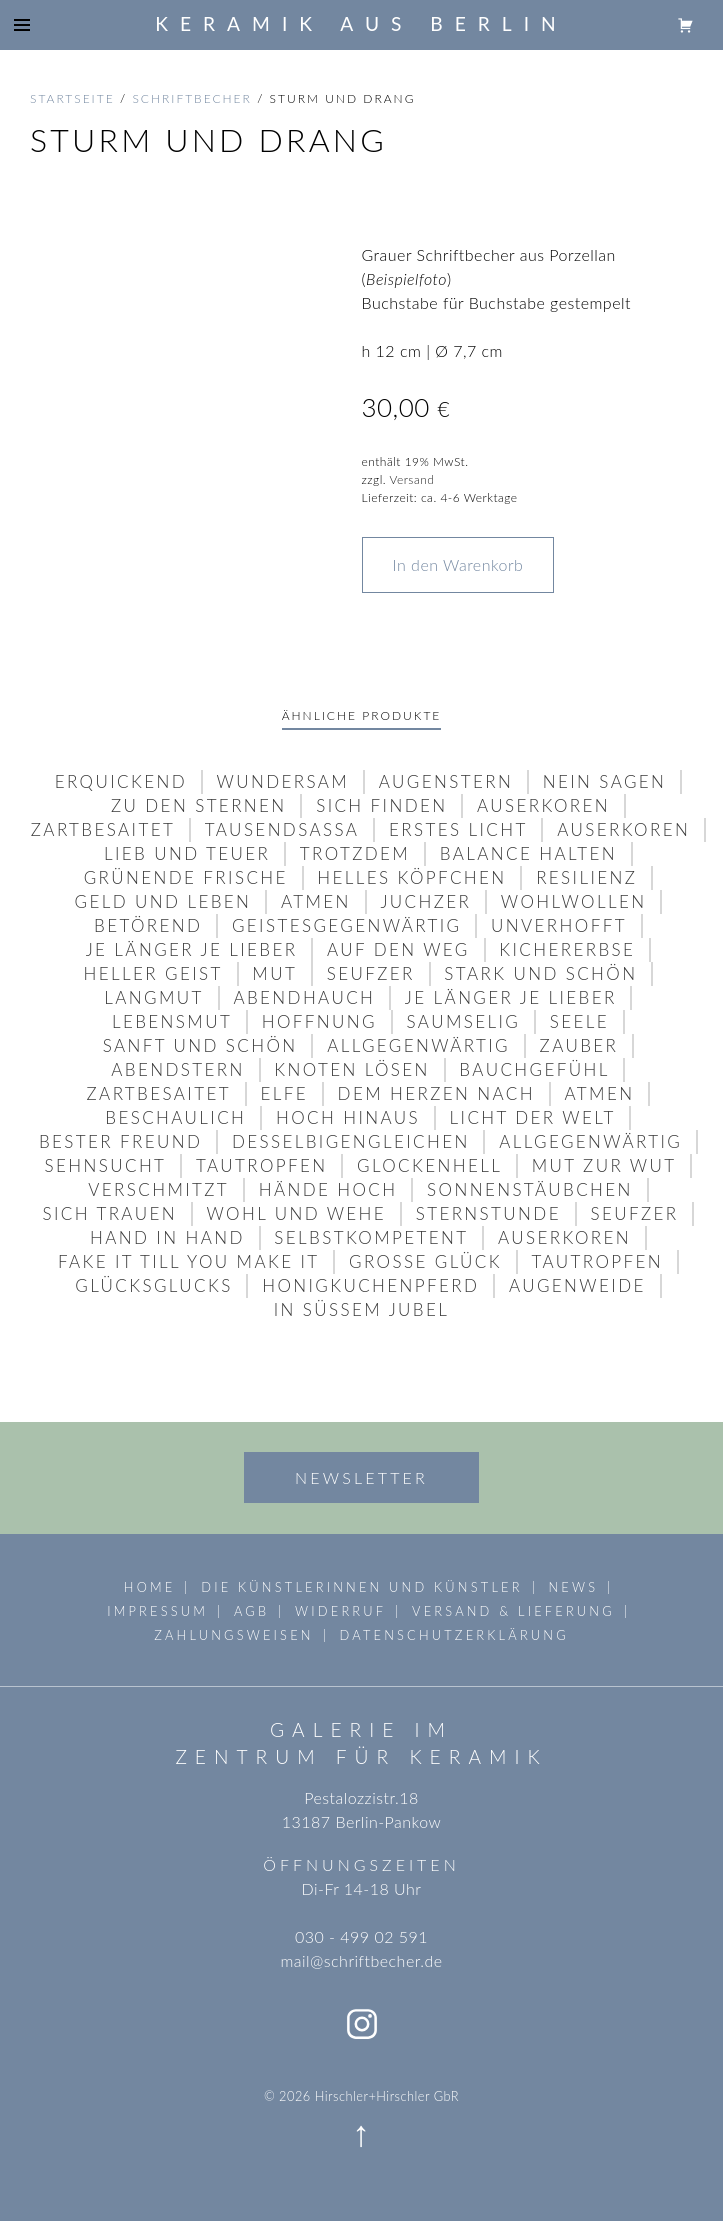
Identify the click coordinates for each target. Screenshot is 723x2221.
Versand (411, 479)
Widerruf (340, 1611)
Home (150, 1587)
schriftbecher (192, 98)
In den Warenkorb (458, 564)
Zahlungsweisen (233, 1635)
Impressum (157, 1611)
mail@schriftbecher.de (361, 1960)
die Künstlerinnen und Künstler (361, 1587)
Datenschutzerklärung (453, 1635)
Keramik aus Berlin (361, 23)
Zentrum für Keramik (361, 1756)
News (573, 1587)
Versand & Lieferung (513, 1611)
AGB (251, 1611)
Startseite (72, 98)
